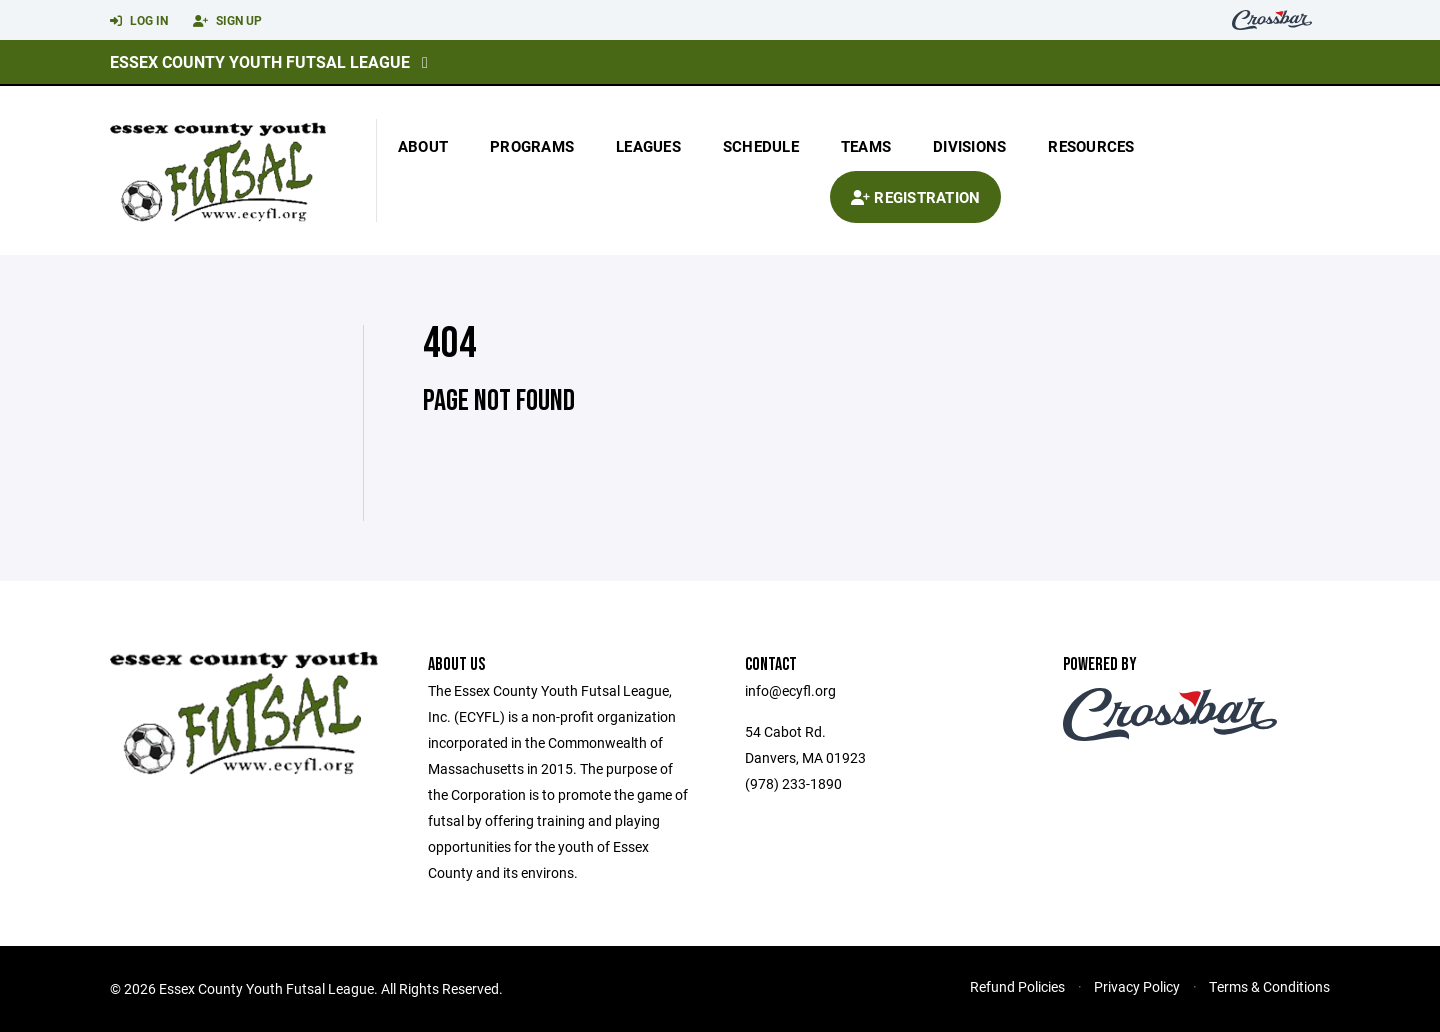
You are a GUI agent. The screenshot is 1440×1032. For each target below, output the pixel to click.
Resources (1091, 146)
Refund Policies (1017, 986)
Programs (532, 146)
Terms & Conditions (1269, 986)
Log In (139, 21)
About (423, 146)
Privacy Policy (1137, 986)
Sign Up (227, 21)
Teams (866, 146)
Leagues (648, 146)
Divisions (969, 146)
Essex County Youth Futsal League (260, 61)
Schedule (761, 146)
